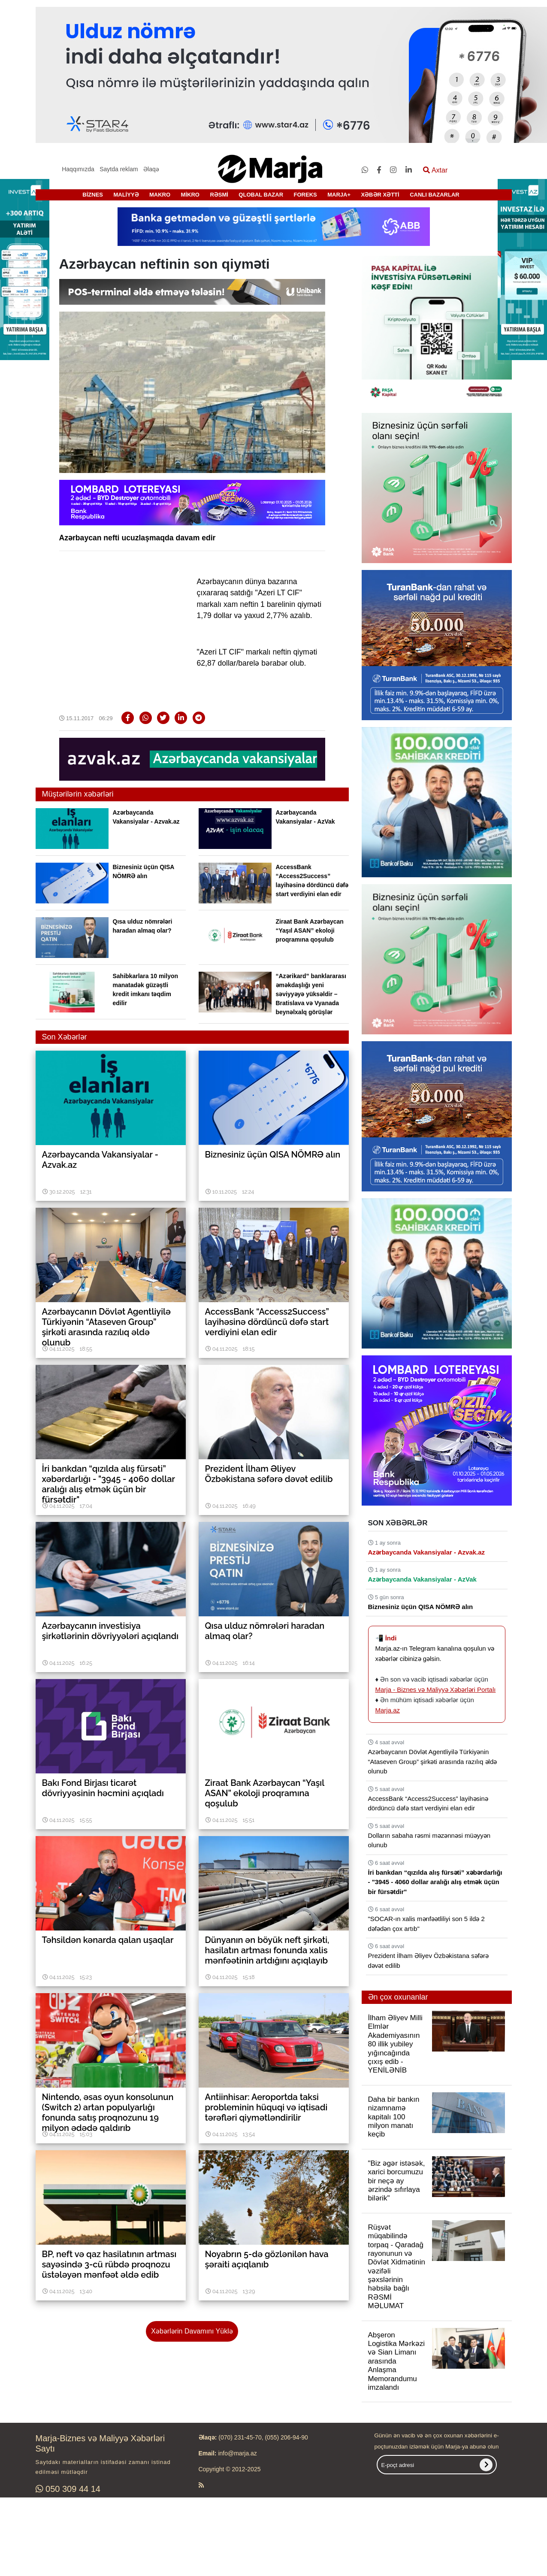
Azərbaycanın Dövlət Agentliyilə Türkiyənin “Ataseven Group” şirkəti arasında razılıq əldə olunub (432, 1761)
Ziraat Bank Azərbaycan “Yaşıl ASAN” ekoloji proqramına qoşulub (310, 930)
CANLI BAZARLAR (434, 194)
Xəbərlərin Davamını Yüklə (192, 2331)
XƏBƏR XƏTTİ (380, 194)
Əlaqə (151, 169)
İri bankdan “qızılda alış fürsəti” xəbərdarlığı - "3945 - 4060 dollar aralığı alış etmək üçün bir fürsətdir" (435, 1882)
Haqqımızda (78, 169)
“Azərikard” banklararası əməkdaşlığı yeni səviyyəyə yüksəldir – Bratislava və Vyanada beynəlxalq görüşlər (311, 994)
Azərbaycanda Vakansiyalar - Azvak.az (426, 1552)
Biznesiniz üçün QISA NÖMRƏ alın (420, 1606)
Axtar (435, 170)
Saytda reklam (119, 169)
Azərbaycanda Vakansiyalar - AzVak (422, 1579)
